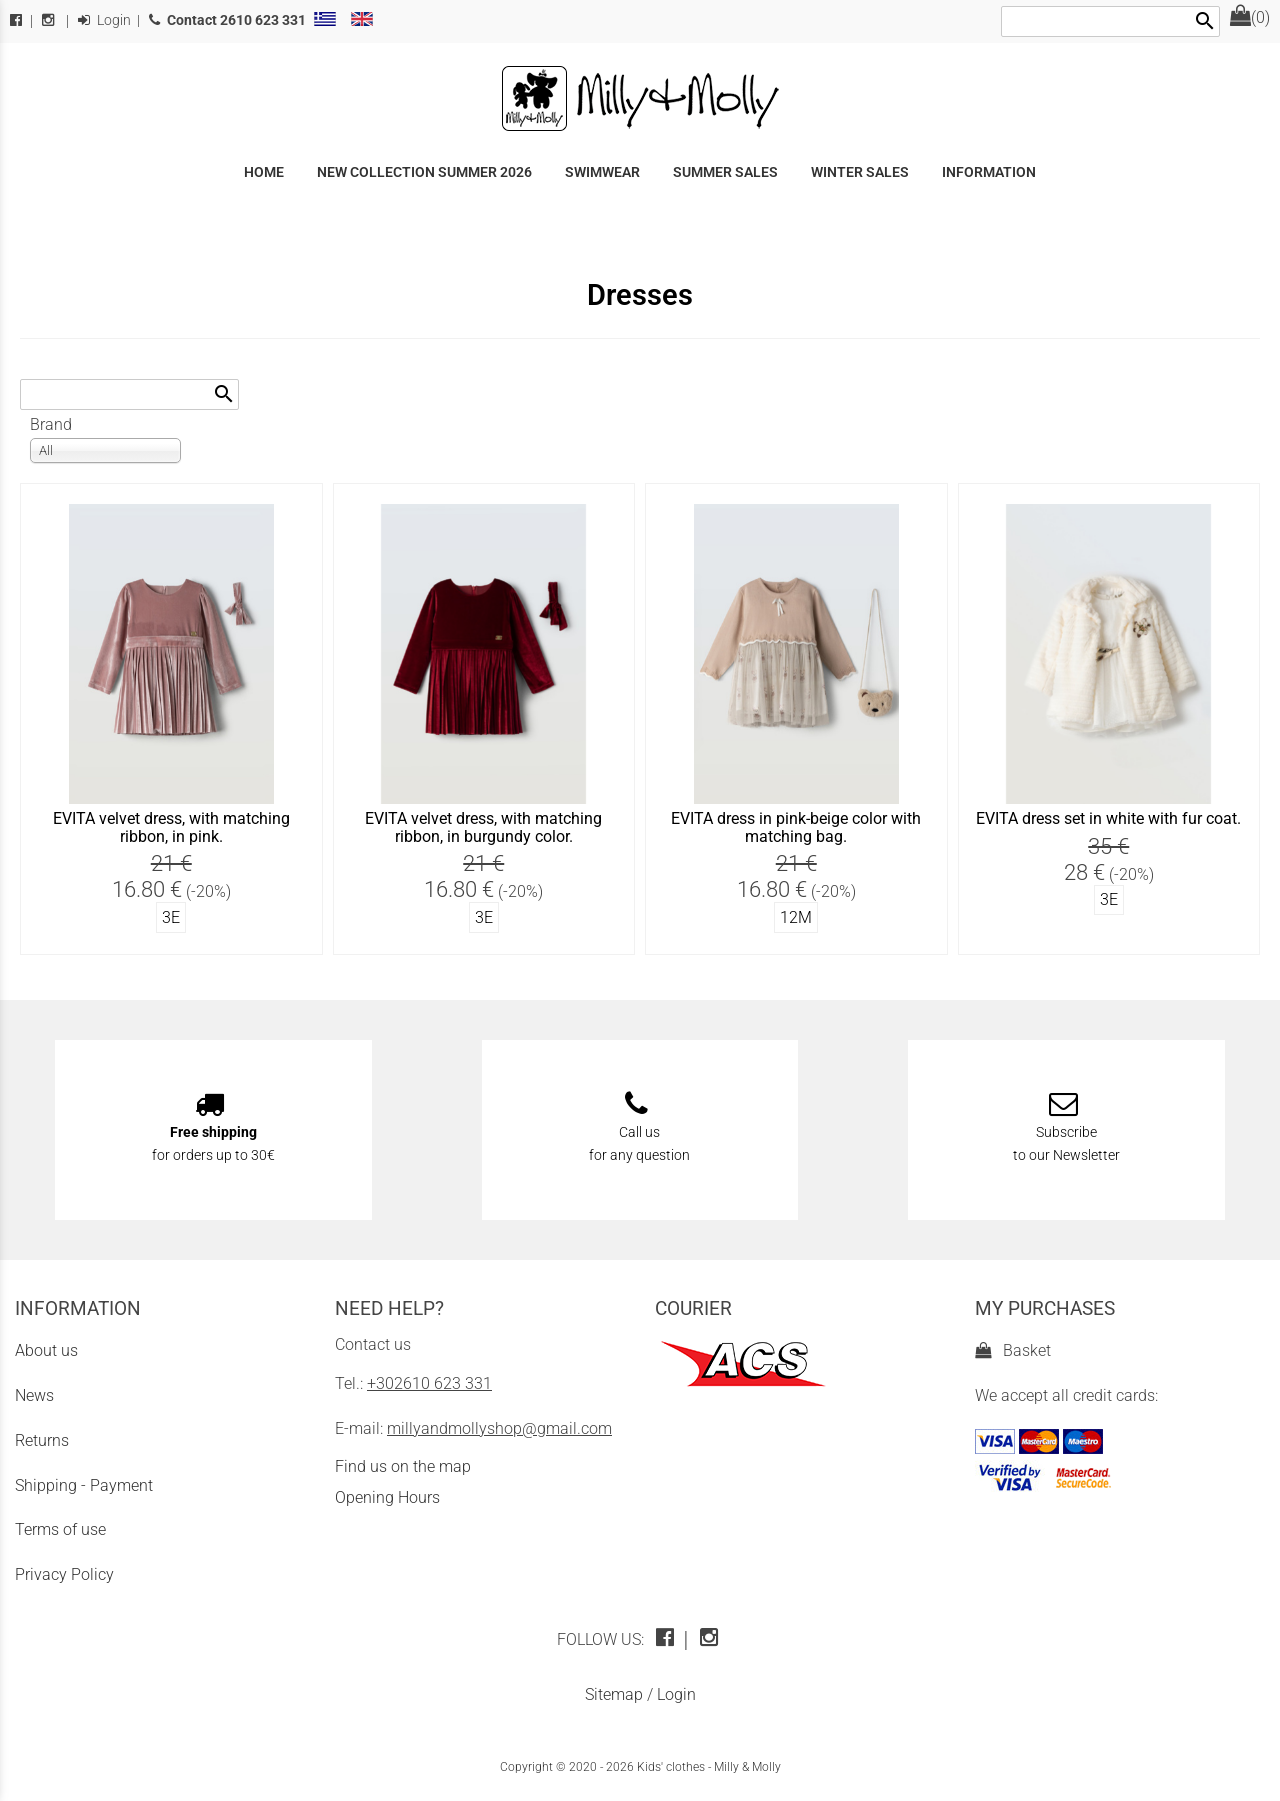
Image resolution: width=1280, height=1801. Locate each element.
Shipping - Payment (84, 1485)
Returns (42, 1440)
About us (46, 1350)
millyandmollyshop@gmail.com (499, 1428)
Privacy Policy (64, 1574)
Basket (1013, 1350)
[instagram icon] (711, 1639)
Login (104, 20)
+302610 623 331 (429, 1383)
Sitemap (614, 1694)
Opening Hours (387, 1497)
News (34, 1395)
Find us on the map (403, 1466)
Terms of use (60, 1529)
